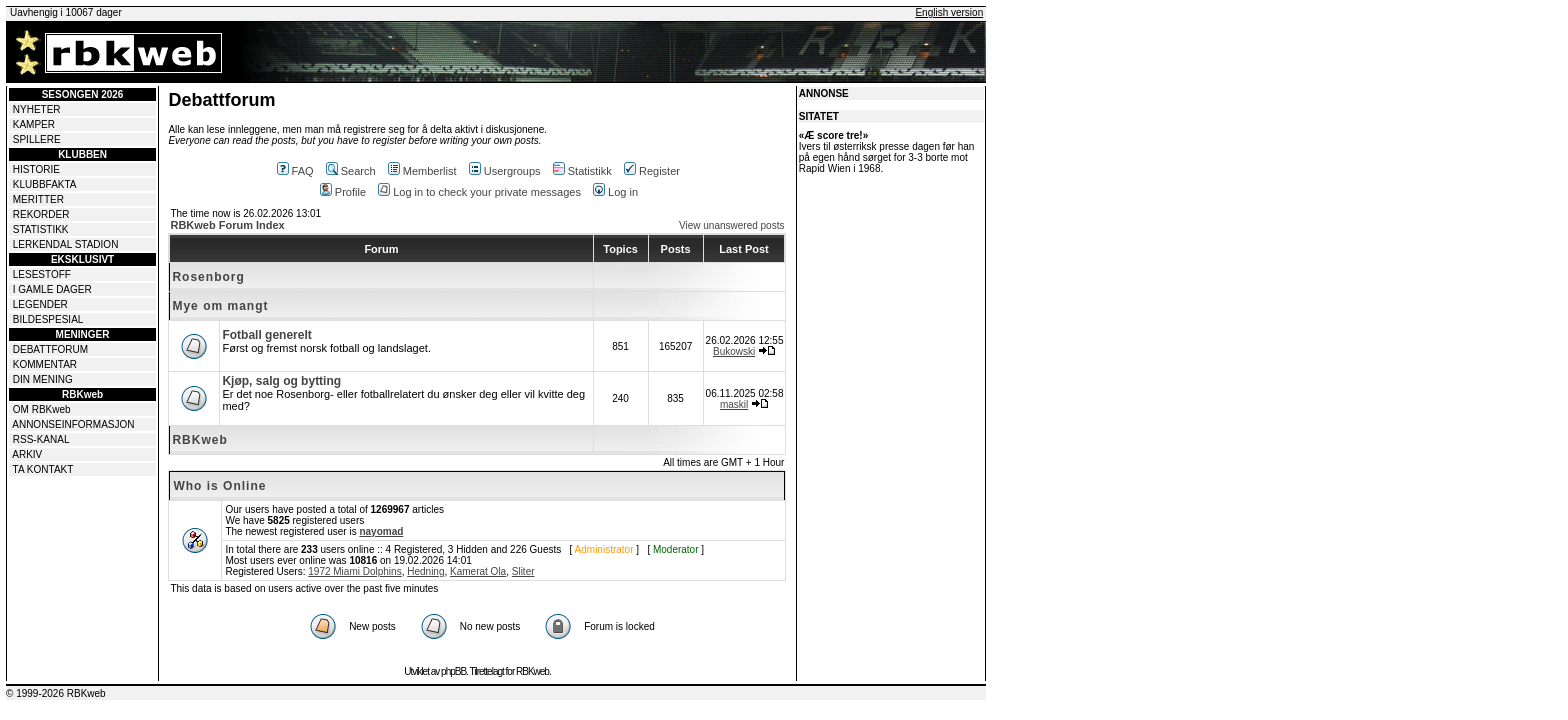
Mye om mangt (220, 306)
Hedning (425, 571)
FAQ (295, 171)
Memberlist (422, 171)
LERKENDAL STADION (66, 244)
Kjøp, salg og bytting (281, 381)
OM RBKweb (42, 409)
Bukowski (734, 351)
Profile (343, 192)
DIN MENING (43, 379)
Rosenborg (208, 277)
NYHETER (37, 109)
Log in (615, 192)
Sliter (523, 571)
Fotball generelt (266, 335)
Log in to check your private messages (479, 192)
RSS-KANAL (41, 439)
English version (949, 12)
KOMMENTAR (45, 364)
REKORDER (41, 214)
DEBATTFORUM (50, 349)
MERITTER (38, 199)
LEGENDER (40, 304)
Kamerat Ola (478, 571)
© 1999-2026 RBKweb (56, 693)
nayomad (381, 531)
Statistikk (582, 171)
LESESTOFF (42, 274)
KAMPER (34, 124)
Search (351, 171)
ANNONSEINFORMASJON (73, 424)
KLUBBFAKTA (45, 184)
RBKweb (199, 440)
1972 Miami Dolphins (354, 571)
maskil (734, 404)
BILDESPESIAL (48, 319)
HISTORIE (36, 169)
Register (652, 171)
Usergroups (505, 171)
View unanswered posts (731, 225)
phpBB (453, 671)
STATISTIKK (41, 229)
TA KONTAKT (43, 469)
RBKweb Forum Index (227, 225)
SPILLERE (37, 139)
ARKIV (27, 454)
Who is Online (219, 486)
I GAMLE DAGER (52, 289)
